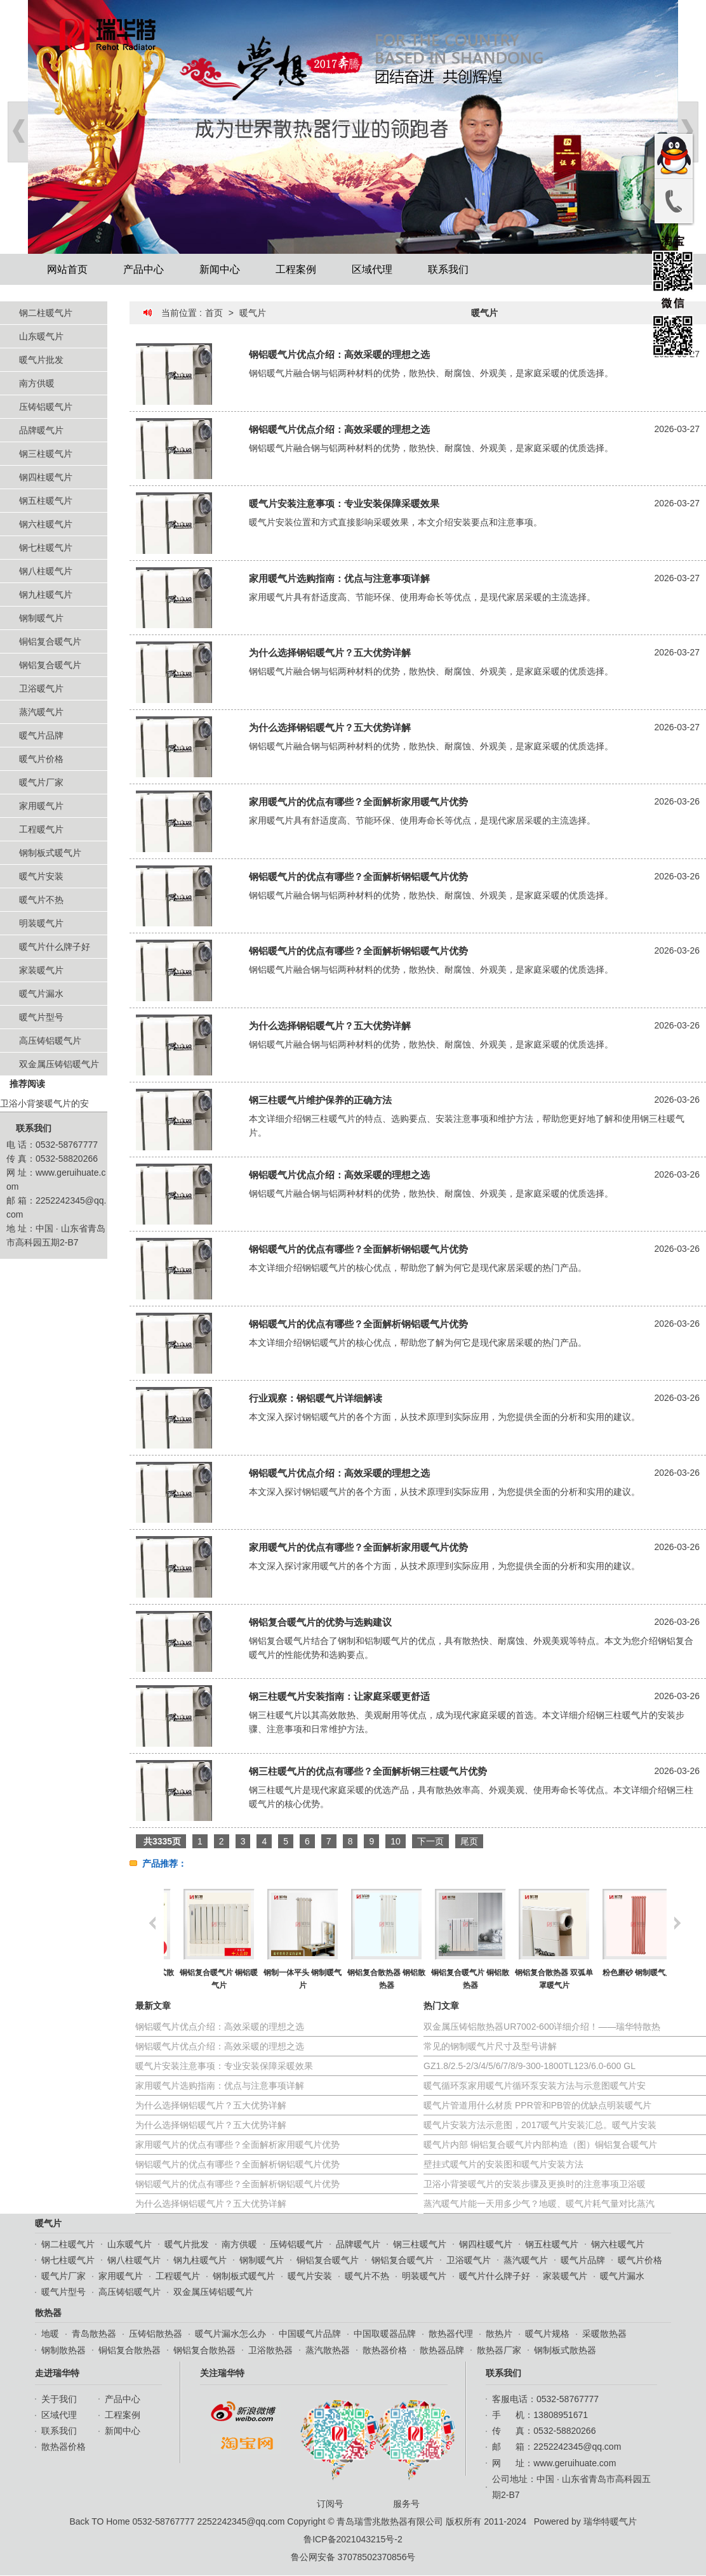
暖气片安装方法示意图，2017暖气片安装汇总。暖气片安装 (539, 2125)
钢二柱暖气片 (45, 313)
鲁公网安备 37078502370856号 (353, 2557)
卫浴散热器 (270, 2350)
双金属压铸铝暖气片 (59, 1064)
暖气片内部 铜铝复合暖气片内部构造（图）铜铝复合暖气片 (540, 2144)
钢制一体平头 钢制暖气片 (373, 1979)
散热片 (499, 2334)
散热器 (48, 2313)
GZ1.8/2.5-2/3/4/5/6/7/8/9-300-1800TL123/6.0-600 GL (529, 2066)
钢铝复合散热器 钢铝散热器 (457, 1979)
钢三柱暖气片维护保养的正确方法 (320, 1099)
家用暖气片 (41, 806)
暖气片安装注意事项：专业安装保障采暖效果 (344, 503)
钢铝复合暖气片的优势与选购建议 (320, 1622)
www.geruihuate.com (574, 2463)
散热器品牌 (442, 2350)
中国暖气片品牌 (310, 2334)
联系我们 (448, 269)
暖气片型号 (41, 1017)
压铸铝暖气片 (45, 407)
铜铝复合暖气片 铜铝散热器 (541, 1979)
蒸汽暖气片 (41, 712)
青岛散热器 (94, 2334)
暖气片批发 (41, 360)
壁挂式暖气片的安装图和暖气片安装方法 (503, 2164)
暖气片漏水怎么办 (230, 2334)
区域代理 (372, 269)
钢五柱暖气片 (45, 501)
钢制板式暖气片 (50, 853)
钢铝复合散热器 (204, 2350)
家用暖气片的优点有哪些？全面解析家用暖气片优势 (358, 801)
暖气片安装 (41, 876)
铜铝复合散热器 (129, 2350)
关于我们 (59, 2399)
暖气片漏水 (41, 994)
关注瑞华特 (222, 2373)
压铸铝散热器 (155, 2334)
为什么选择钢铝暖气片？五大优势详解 (330, 652)
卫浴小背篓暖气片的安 (44, 1103)
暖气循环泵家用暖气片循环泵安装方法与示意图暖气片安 (534, 2085)
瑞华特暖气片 (610, 2521)
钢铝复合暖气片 (50, 665)
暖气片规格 (547, 2334)
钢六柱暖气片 (45, 524)
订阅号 (333, 2453)
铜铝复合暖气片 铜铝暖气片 (289, 1979)
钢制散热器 (63, 2350)
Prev (18, 132)
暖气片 (252, 313)
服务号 (409, 2453)
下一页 (430, 1841)
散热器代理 (451, 2334)
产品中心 (143, 269)
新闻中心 (219, 269)
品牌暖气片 (41, 430)
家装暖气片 (41, 970)
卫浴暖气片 (41, 688)
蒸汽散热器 (327, 2350)
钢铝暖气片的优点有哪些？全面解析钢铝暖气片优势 (358, 876)
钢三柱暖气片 (45, 454)
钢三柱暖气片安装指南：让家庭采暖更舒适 (339, 1696)
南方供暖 (37, 383)
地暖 (50, 2334)
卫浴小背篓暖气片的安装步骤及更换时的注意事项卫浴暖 (534, 2184)
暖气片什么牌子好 (54, 947)
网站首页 (67, 269)
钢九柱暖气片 (45, 594)
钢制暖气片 (41, 618)
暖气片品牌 (41, 735)
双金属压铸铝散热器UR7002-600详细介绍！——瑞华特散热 (541, 2026)
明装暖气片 (41, 923)
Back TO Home (99, 2521)
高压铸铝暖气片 (50, 1040)
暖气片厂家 (41, 782)
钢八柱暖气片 (45, 571)
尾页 (469, 1841)
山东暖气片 (41, 336)
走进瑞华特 (57, 2373)
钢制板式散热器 (565, 2350)
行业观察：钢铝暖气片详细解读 (315, 1398)
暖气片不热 (41, 900)
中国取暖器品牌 (385, 2334)
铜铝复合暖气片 (50, 641)
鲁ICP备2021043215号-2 (353, 2539)
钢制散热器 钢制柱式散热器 (205, 1979)
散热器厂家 (499, 2350)
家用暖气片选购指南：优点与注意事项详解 (339, 578)
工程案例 (296, 269)
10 (395, 1841)
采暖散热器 (604, 2334)
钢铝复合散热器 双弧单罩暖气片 (624, 1979)
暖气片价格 (41, 759)
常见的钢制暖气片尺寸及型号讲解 (490, 2046)
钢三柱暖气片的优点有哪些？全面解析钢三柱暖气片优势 (368, 1771)
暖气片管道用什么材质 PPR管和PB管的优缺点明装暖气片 (537, 2105)
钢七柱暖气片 (45, 547)
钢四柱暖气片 (45, 477)
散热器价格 (385, 2350)
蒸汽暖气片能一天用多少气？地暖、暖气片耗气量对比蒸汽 (539, 2203)
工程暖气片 (41, 829)
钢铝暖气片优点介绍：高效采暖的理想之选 (339, 354)
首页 (214, 313)
